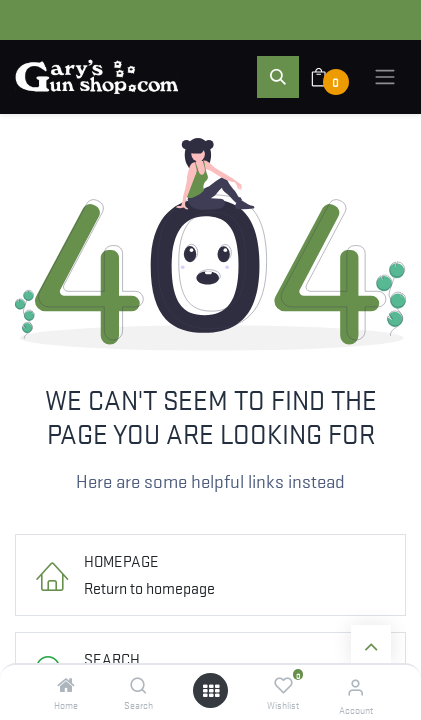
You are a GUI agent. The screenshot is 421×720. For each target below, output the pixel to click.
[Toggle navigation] (385, 77)
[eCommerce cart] (331, 77)
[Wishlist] (283, 685)
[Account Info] (355, 686)
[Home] (66, 685)
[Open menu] (211, 690)
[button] (278, 77)
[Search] (138, 685)
